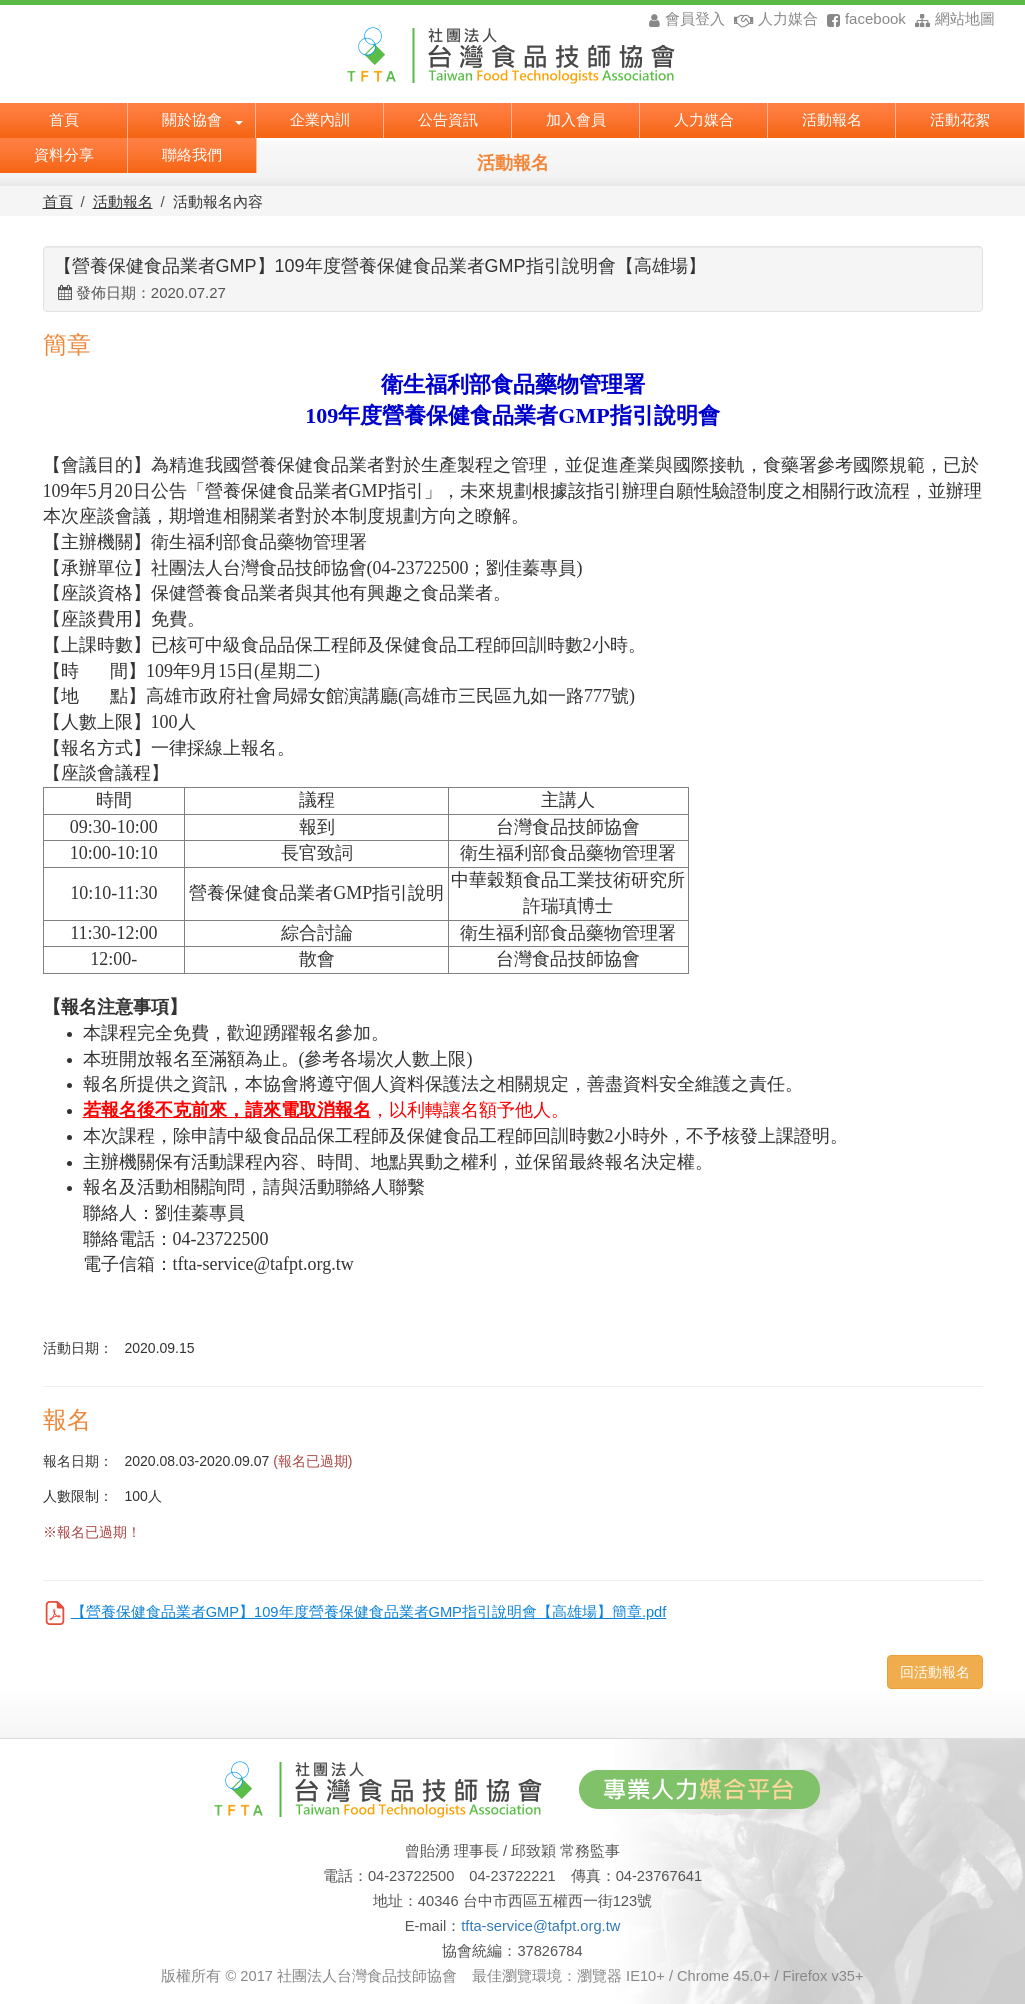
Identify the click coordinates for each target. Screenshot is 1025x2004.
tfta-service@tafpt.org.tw (540, 1926)
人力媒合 (773, 18)
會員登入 (686, 18)
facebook (864, 18)
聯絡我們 (192, 153)
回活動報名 (935, 1672)
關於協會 (202, 118)
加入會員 (576, 118)
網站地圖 (952, 18)
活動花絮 (960, 118)
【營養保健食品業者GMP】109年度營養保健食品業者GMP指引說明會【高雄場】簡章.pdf (369, 1612)
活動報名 (832, 118)
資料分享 (64, 153)
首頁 (64, 118)
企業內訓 (320, 118)
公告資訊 (448, 118)
